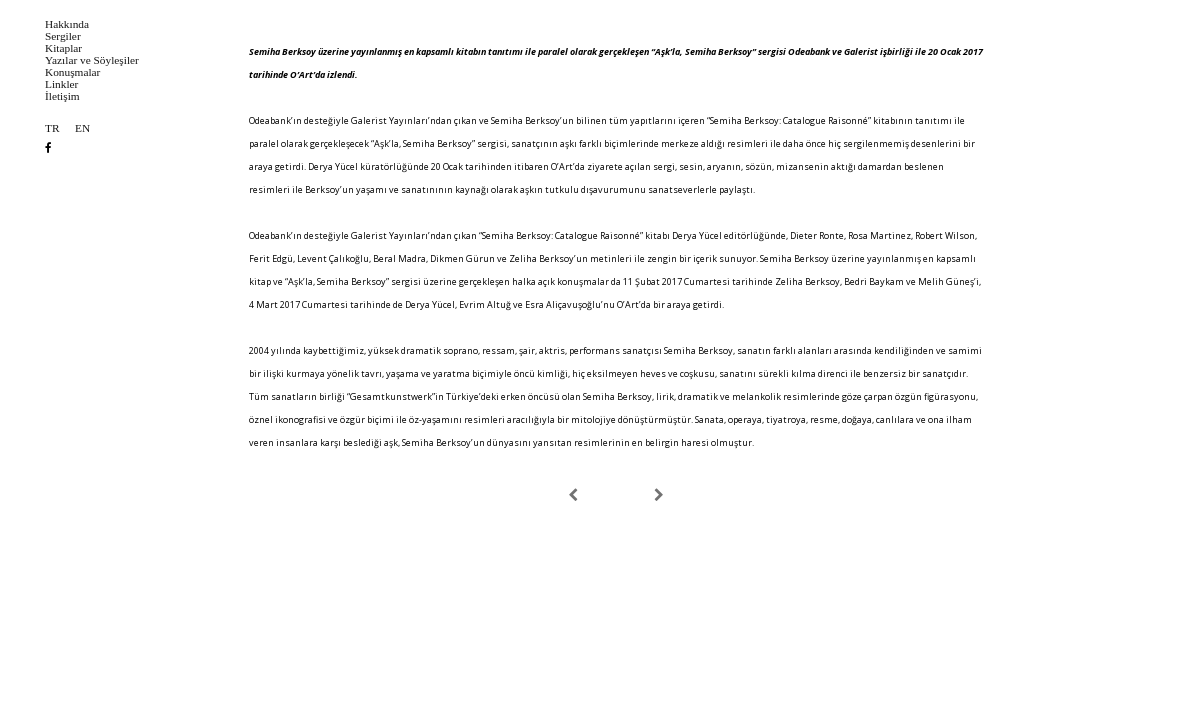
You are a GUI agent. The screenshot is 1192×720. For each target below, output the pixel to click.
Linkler (61, 84)
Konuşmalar (72, 72)
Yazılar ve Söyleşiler (92, 60)
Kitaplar (63, 48)
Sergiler (63, 36)
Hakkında (67, 24)
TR (52, 128)
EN (82, 128)
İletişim (62, 96)
